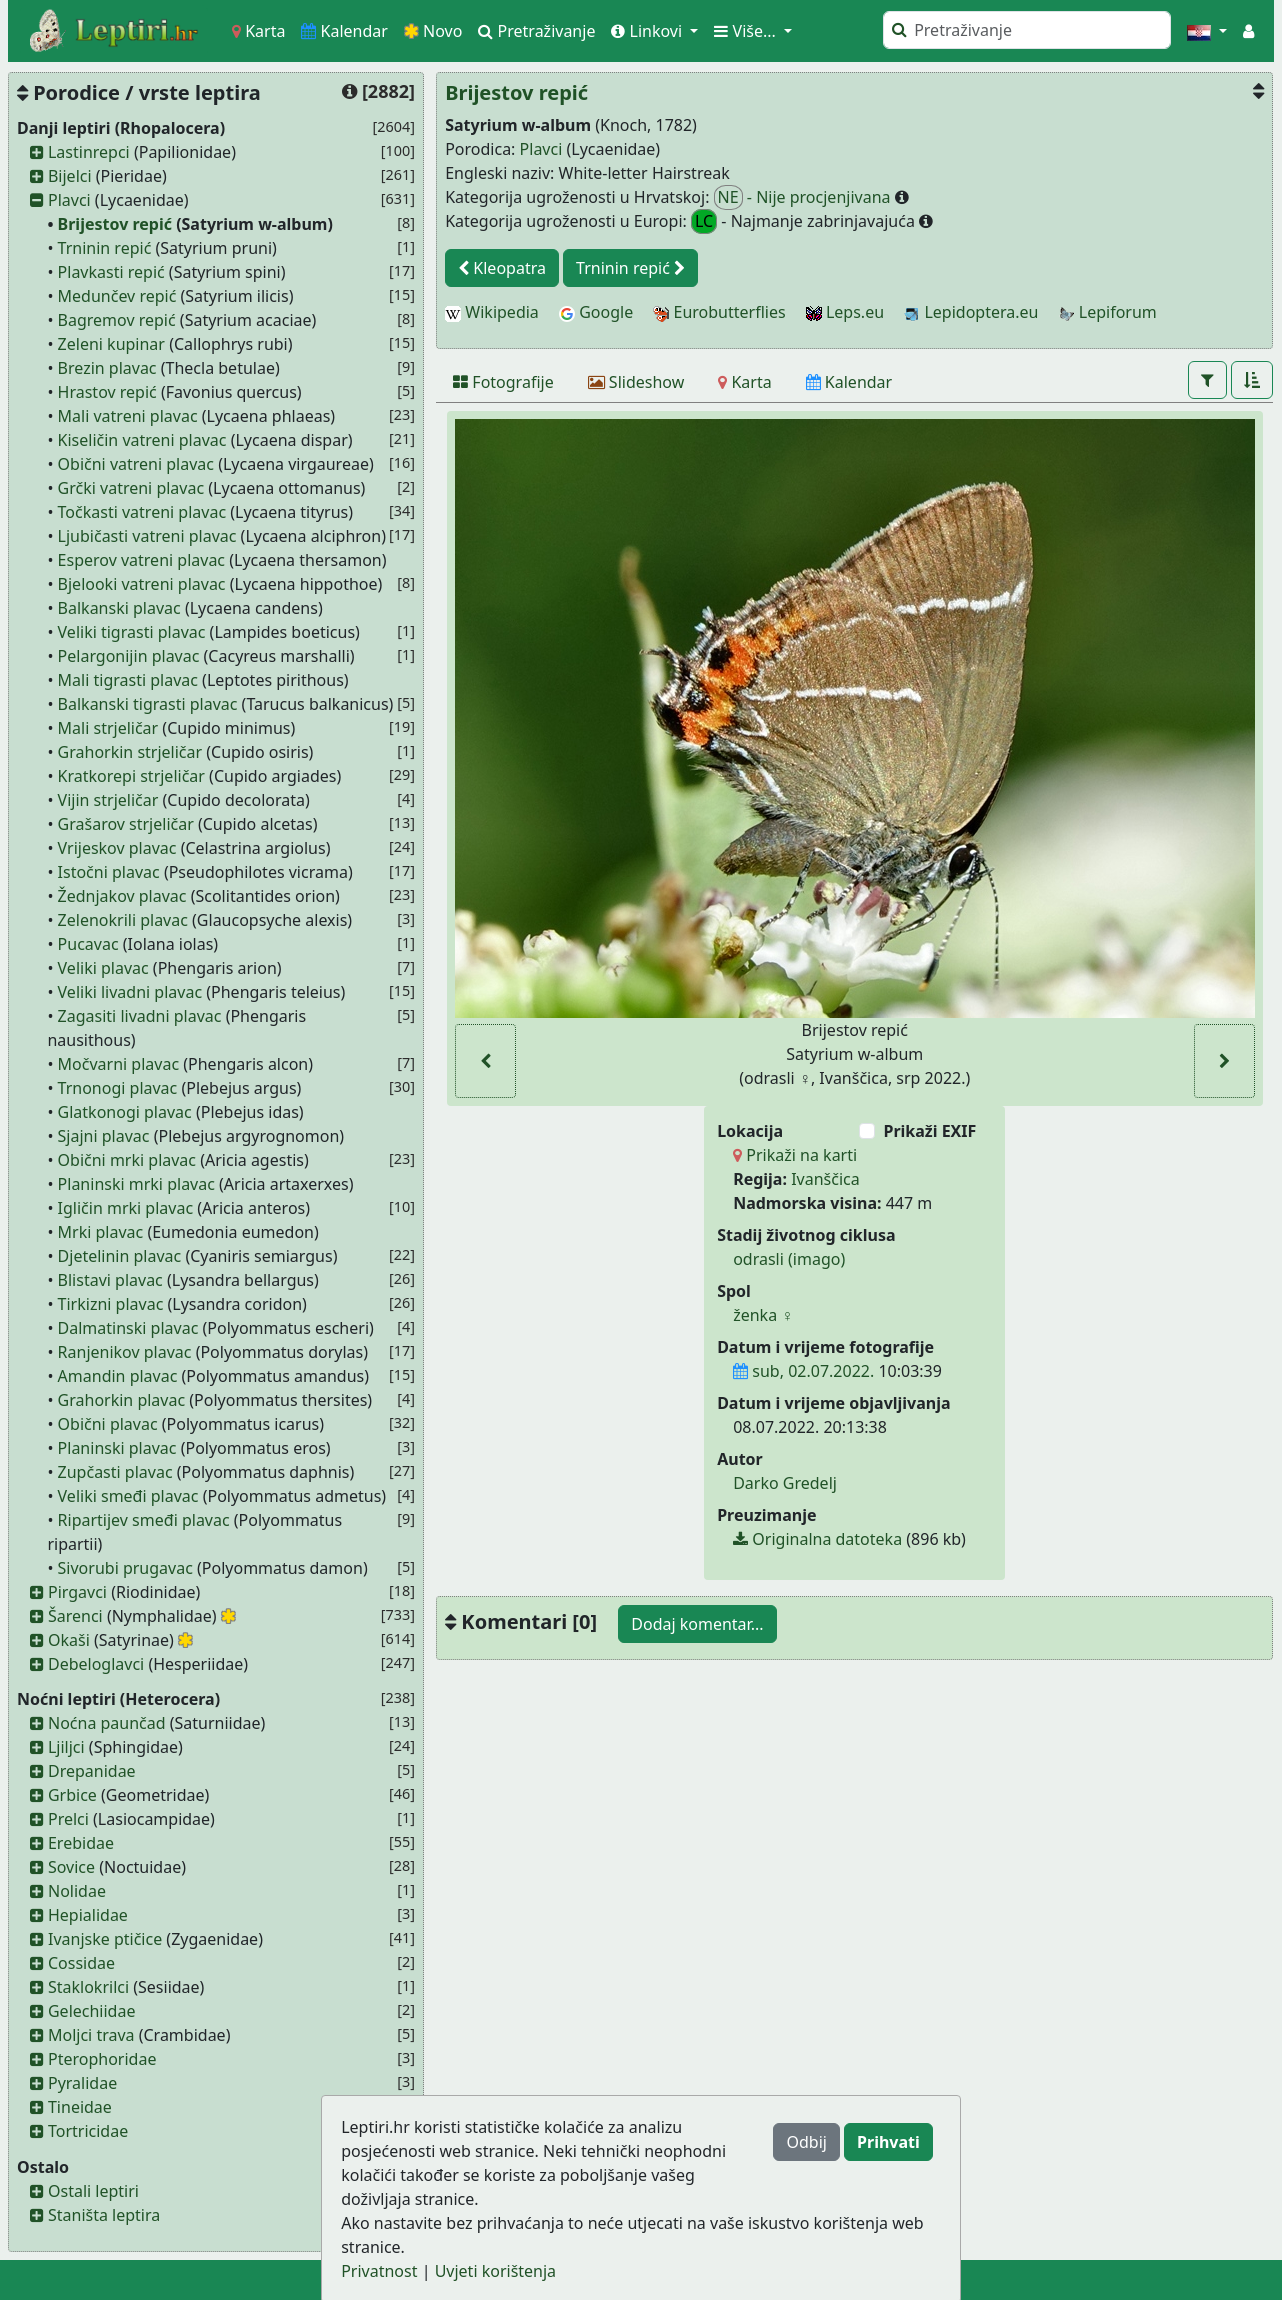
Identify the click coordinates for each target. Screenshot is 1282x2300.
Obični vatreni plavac (136, 464)
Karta (258, 31)
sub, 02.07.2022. (803, 1371)
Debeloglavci (96, 1664)
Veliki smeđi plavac (128, 1496)
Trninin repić (105, 248)
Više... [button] (747, 31)
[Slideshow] (636, 382)
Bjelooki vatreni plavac (142, 584)
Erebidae (81, 1843)
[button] (1207, 31)
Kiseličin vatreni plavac (142, 440)
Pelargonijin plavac (129, 656)
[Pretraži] (1027, 30)
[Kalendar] (849, 382)
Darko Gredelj (785, 1483)
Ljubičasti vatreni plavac (147, 536)
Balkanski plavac (119, 608)
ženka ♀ (763, 1315)
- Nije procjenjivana (804, 197)
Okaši (69, 1640)
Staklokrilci (88, 1987)
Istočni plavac (109, 872)
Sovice (71, 1867)
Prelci (68, 1819)
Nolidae (77, 1891)
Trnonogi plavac (118, 1088)
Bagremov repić (117, 320)
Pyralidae (82, 2083)
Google (596, 312)
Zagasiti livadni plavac (140, 1016)
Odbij (806, 2142)
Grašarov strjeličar (126, 824)
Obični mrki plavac (127, 1160)
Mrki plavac (101, 1232)
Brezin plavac (107, 368)
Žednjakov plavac (122, 896)
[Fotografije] (503, 382)
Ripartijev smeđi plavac (144, 1520)
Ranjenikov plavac (125, 1352)
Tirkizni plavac (111, 1304)
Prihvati (888, 2142)
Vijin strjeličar (108, 800)
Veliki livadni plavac (130, 992)
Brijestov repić (115, 224)
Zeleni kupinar (111, 344)
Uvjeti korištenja (495, 2271)
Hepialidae (88, 1915)
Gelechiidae (92, 2011)
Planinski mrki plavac (136, 1184)
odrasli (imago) (789, 1259)
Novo (433, 31)
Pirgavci (77, 1592)
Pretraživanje (536, 31)
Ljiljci (66, 1747)
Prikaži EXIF (929, 1131)
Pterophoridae (102, 2059)
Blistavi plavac (110, 1280)
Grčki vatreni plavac (131, 488)
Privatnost (379, 2271)
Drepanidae (92, 1771)
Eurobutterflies (719, 312)
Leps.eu (845, 312)
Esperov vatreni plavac (141, 560)
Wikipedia (492, 312)
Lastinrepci (89, 152)
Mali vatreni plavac (128, 416)
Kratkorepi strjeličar (131, 776)
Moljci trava (91, 2035)
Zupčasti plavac (115, 1472)
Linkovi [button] (648, 31)
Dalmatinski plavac (128, 1328)
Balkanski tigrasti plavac (148, 704)
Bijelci (70, 176)
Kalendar (344, 31)
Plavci (69, 200)
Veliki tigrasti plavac (132, 632)
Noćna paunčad (107, 1723)
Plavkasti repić (111, 272)
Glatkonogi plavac (125, 1112)
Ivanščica (825, 1179)
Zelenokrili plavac (123, 920)
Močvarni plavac (119, 1064)
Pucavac (88, 944)
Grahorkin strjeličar (130, 752)
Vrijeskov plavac (117, 848)
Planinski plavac (117, 1448)
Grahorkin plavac (122, 1400)
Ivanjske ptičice (105, 1939)
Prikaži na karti (795, 1155)
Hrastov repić (107, 392)
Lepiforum (1108, 312)
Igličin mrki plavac (126, 1208)
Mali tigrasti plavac (128, 680)
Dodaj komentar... (697, 1624)
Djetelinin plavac (120, 1256)
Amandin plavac (118, 1376)
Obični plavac (108, 1424)
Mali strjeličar (108, 728)
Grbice (72, 1795)
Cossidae (81, 1963)
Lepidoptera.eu (971, 312)
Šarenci (75, 1616)
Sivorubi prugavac (125, 1568)
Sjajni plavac (104, 1136)
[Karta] (744, 382)
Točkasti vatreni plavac (142, 512)
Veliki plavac (103, 968)
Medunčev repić (117, 296)
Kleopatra (502, 268)
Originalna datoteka (817, 1539)
